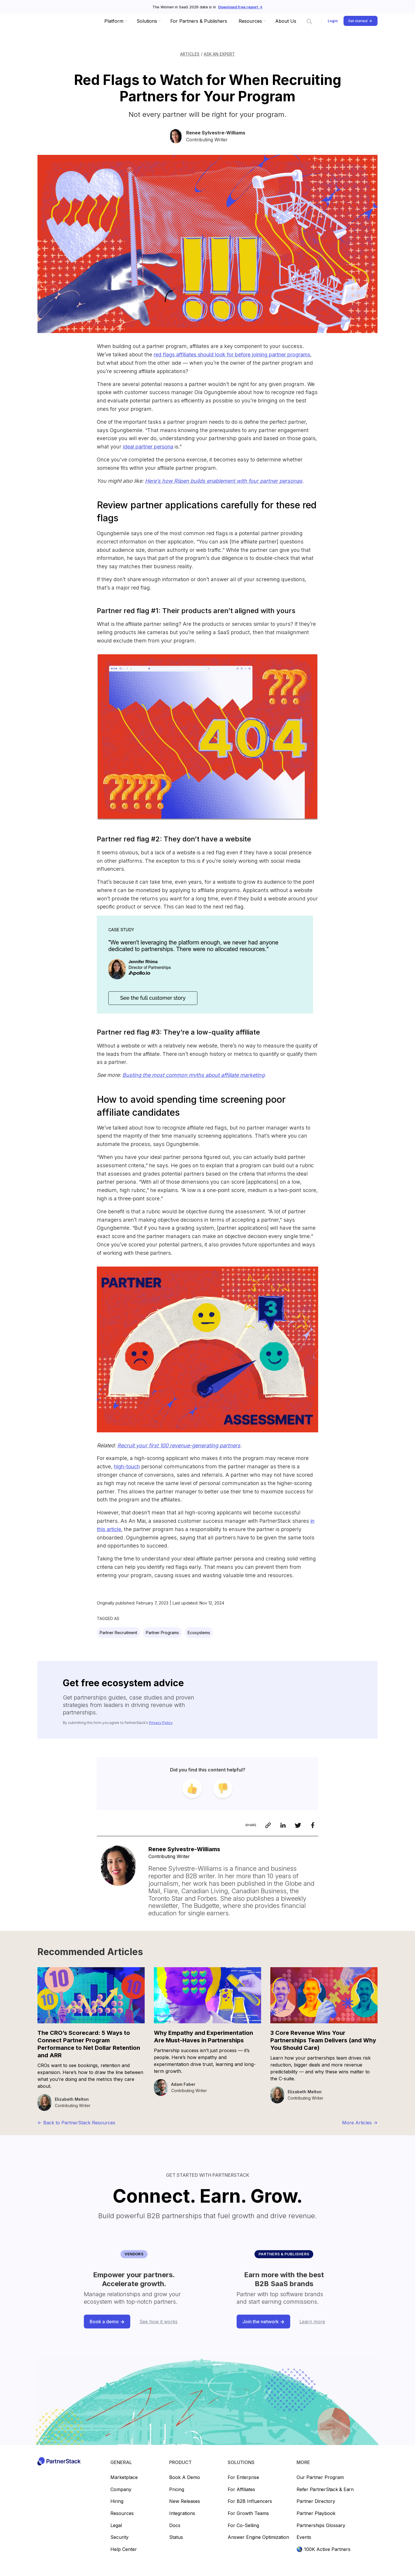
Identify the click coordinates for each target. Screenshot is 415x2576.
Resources (122, 2513)
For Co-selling (243, 2525)
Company (120, 2489)
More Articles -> (360, 2123)
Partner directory (316, 2501)
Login (333, 21)
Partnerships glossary (321, 2525)
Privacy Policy (161, 1722)
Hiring (116, 2501)
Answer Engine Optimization (258, 2537)
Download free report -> (240, 7)
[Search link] (309, 21)
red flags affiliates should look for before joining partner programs (232, 354)
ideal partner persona (148, 447)
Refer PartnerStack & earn (325, 2489)
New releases (184, 2501)
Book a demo (184, 2477)
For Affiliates (241, 2489)
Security (119, 2537)
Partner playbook (316, 2513)
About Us (285, 21)
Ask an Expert (219, 54)
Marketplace (124, 2477)
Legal (116, 2525)
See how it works (158, 2321)
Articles (189, 54)
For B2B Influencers (250, 2501)
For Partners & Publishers (198, 21)
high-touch (127, 1466)
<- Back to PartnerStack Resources (76, 2123)
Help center (123, 2549)
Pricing (176, 2489)
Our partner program (320, 2477)
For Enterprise (243, 2477)
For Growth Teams (248, 2513)
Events (304, 2537)
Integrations (182, 2513)
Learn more (312, 2321)
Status (176, 2537)
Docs (174, 2525)
